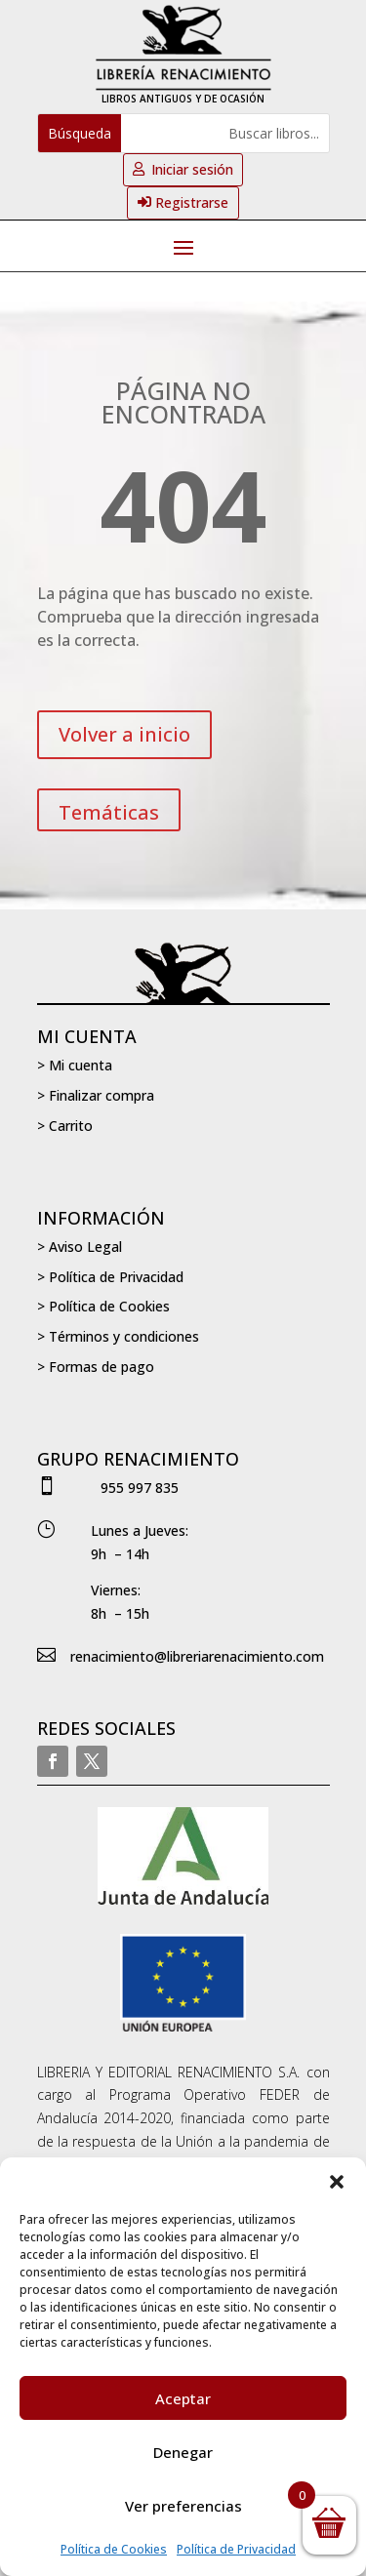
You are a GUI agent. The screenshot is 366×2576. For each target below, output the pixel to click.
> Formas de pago (95, 1366)
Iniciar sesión (192, 169)
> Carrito (65, 1125)
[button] (336, 2182)
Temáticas (109, 812)
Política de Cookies (114, 2549)
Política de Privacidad (236, 2549)
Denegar (183, 2452)
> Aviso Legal (79, 1246)
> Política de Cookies (103, 1306)
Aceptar (183, 2398)
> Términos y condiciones (118, 1336)
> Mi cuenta (74, 1065)
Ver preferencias (183, 2506)
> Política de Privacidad (110, 1277)
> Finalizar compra (95, 1095)
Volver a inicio (124, 734)
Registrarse (191, 202)
